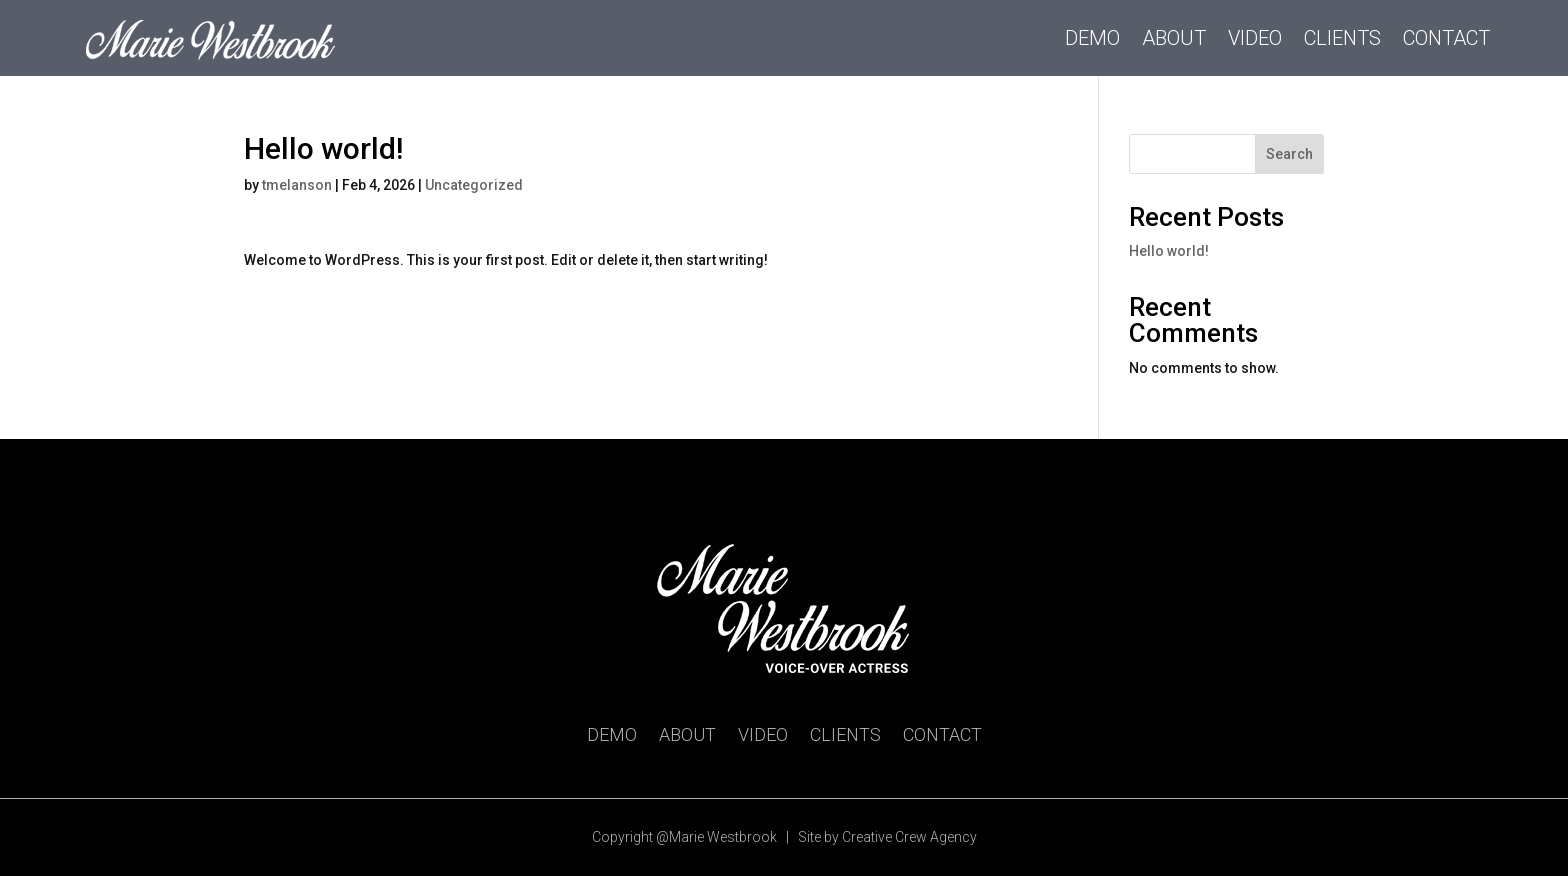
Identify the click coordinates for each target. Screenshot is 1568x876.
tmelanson (297, 185)
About (1174, 38)
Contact (1446, 38)
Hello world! (1169, 251)
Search (1289, 154)
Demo (1092, 38)
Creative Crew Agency (909, 837)
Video (1255, 38)
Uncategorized (474, 185)
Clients (1342, 38)
